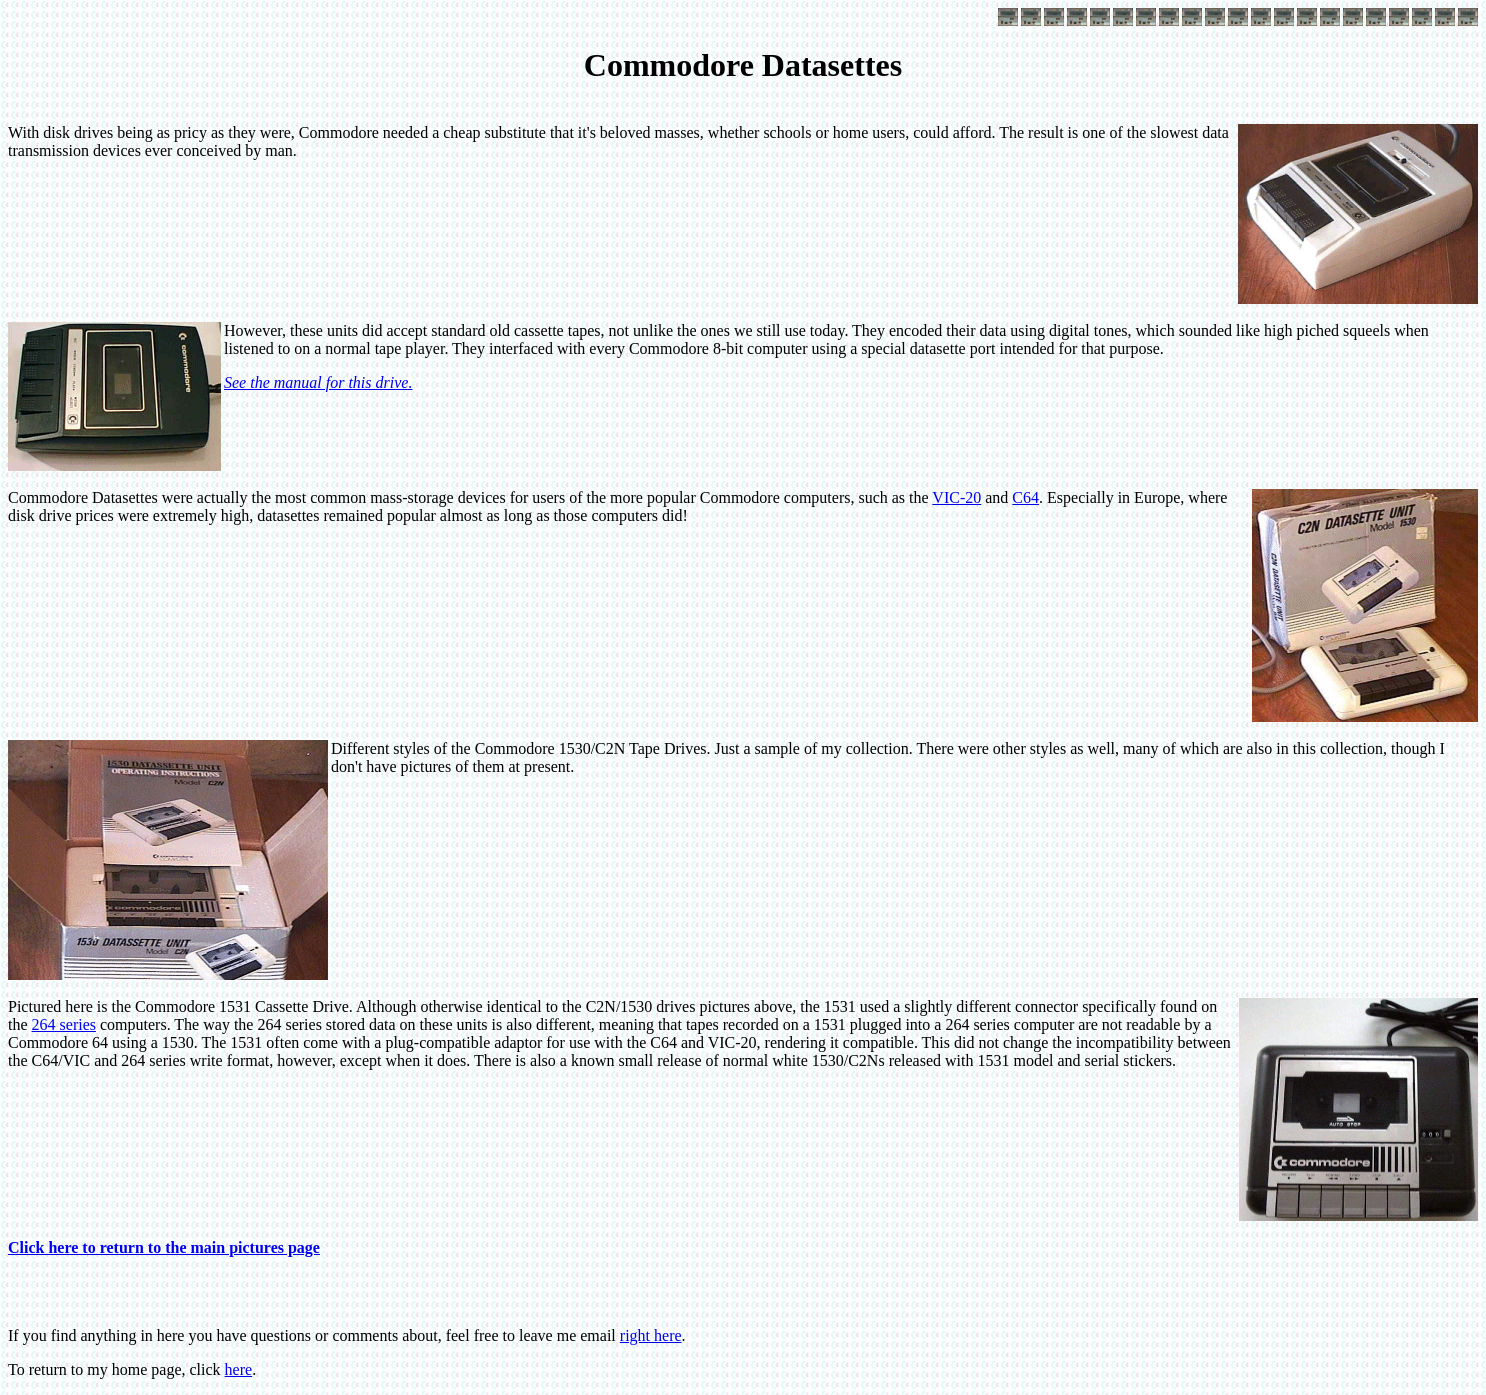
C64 (1025, 497)
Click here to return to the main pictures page (164, 1247)
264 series (64, 1024)
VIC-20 (956, 497)
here (239, 1369)
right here (651, 1335)
